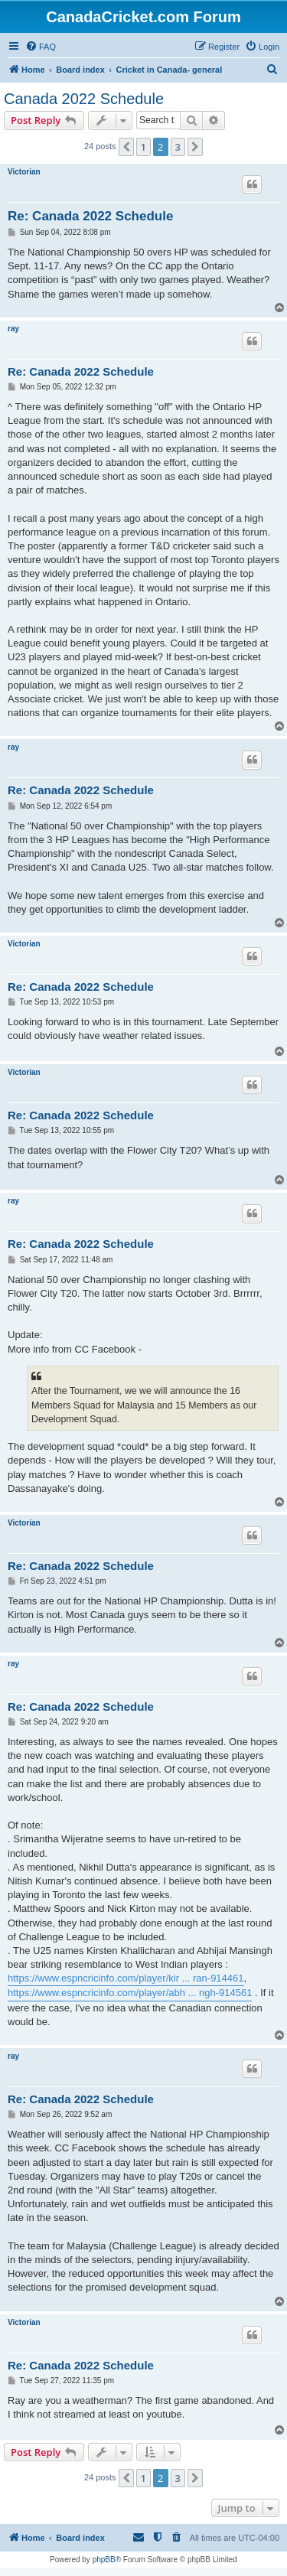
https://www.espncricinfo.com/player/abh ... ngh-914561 (130, 1992)
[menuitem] (40, 46)
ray (13, 328)
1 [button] (143, 147)
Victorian (24, 172)
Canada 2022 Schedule (84, 98)
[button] (126, 147)
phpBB (104, 2559)
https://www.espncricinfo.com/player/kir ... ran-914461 (126, 1978)
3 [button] (178, 147)
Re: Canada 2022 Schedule (90, 216)
